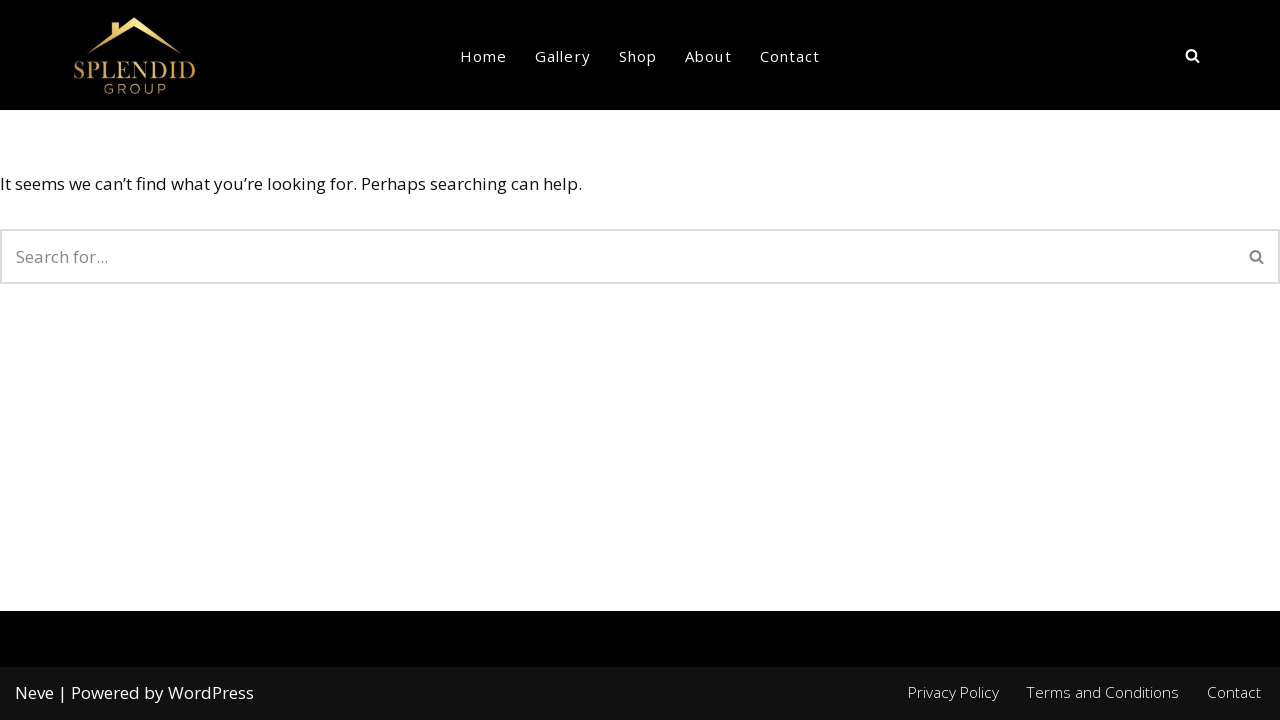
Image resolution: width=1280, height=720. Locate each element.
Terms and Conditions (1103, 692)
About (708, 56)
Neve (34, 692)
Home (483, 56)
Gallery (563, 56)
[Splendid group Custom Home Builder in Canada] (134, 55)
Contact (790, 56)
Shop (638, 56)
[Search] (1192, 55)
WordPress (211, 692)
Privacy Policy (953, 692)
